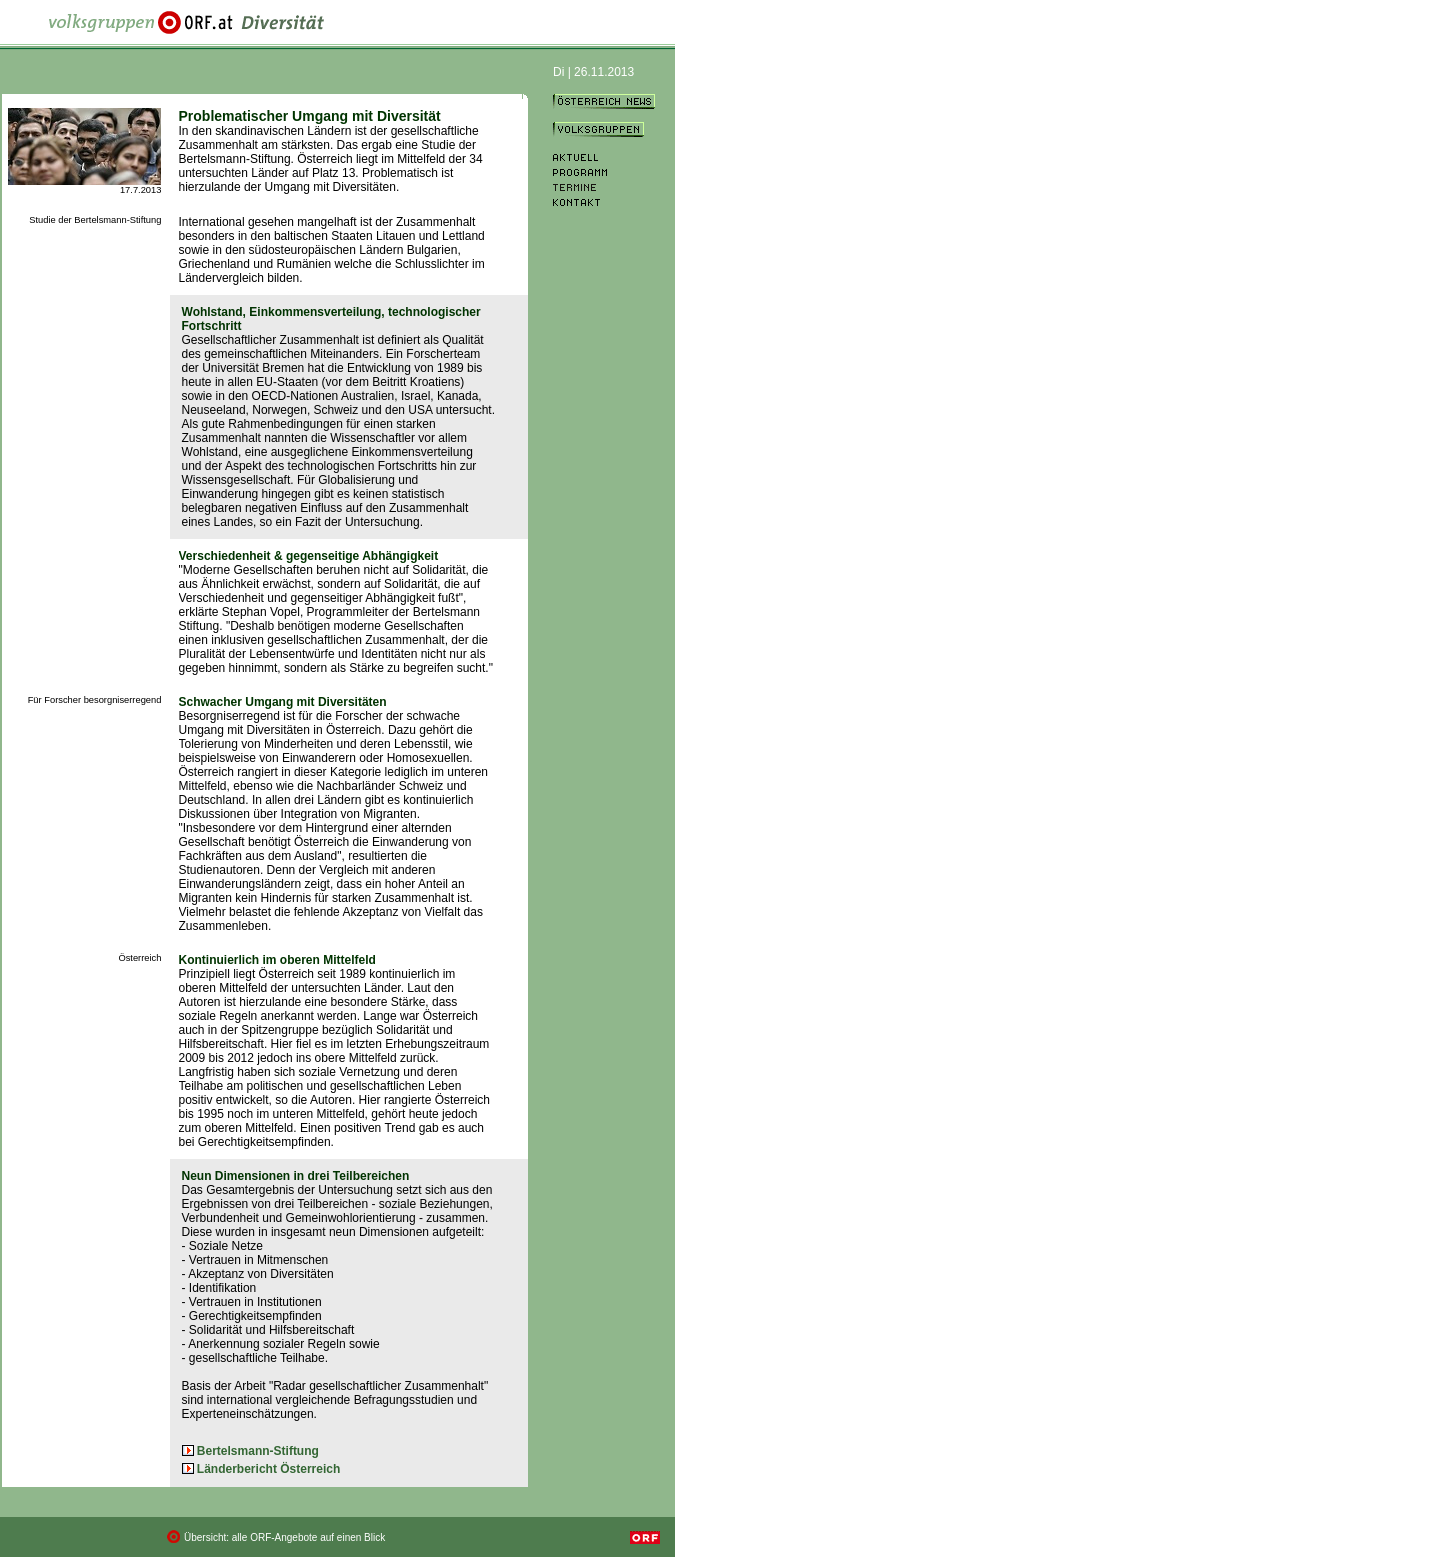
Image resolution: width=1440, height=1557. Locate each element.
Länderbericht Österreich (268, 1469)
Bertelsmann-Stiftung (258, 1451)
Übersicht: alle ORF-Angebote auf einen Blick (284, 1537)
